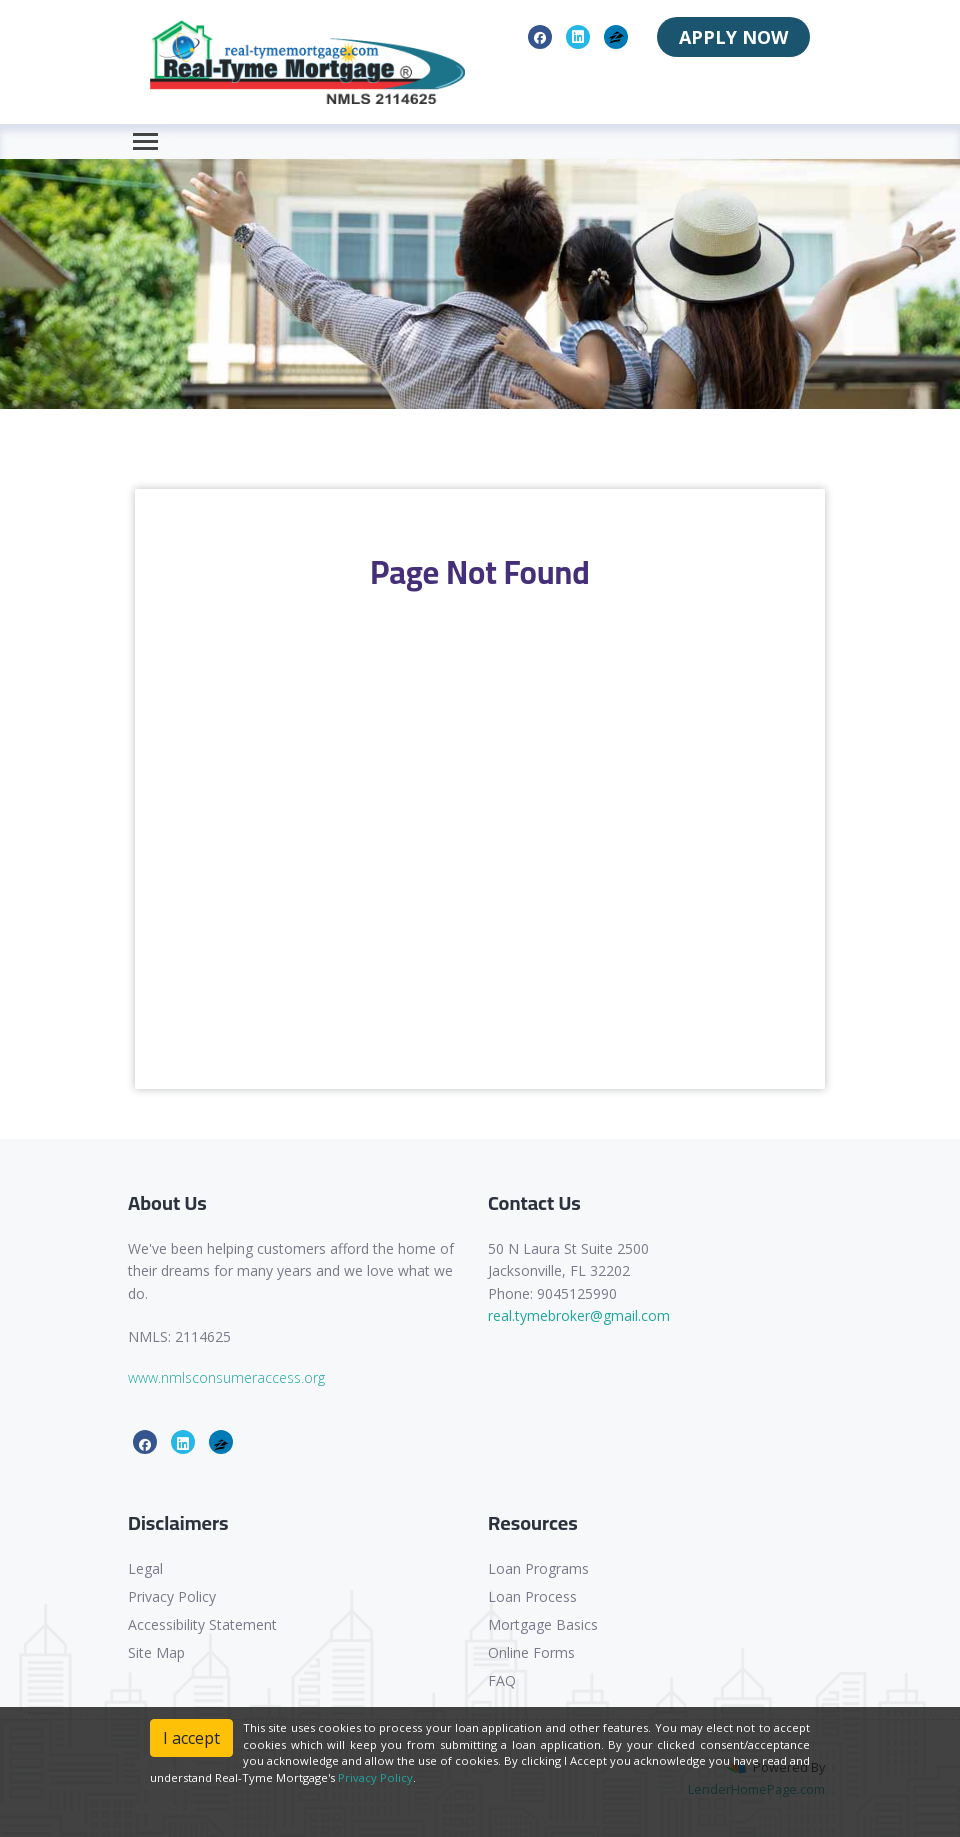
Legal (145, 1568)
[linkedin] (578, 36)
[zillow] (616, 36)
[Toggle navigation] (145, 141)
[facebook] (540, 36)
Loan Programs (538, 1568)
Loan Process (532, 1596)
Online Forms (531, 1652)
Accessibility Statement (202, 1624)
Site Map (156, 1652)
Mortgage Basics (543, 1624)
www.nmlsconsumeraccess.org (226, 1377)
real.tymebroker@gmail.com (579, 1315)
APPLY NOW (733, 37)
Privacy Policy (172, 1596)
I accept (191, 1738)
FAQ (502, 1680)
